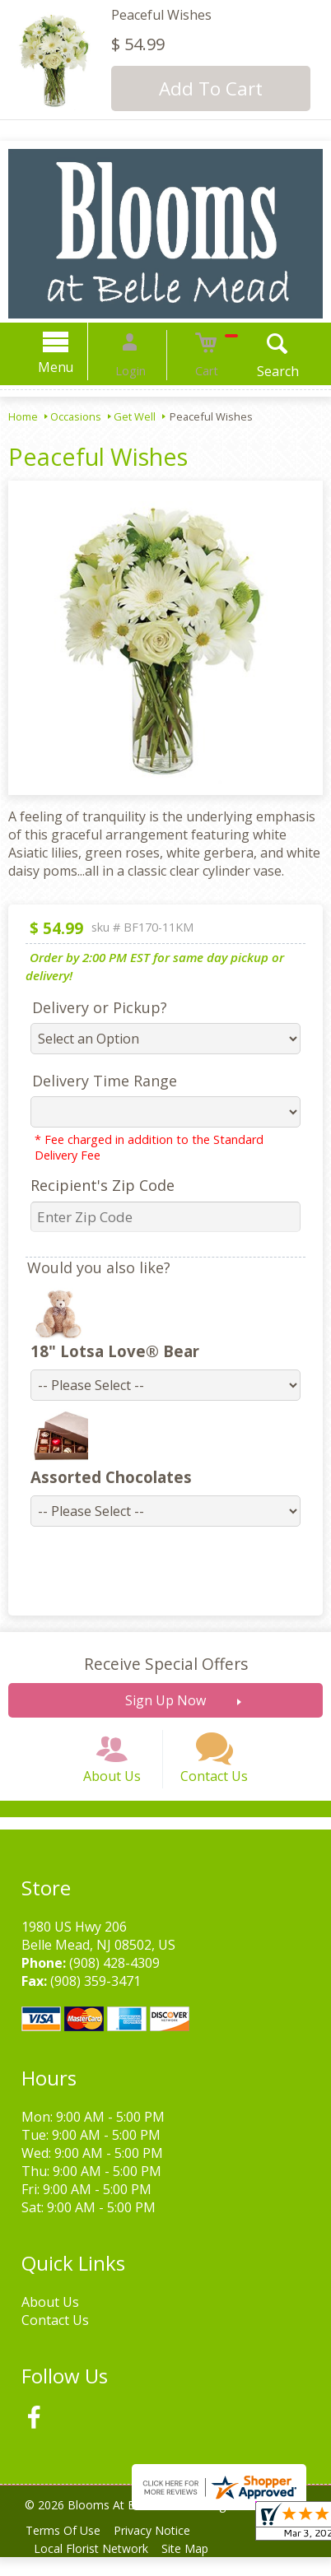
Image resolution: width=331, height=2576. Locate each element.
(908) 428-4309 (109, 1982)
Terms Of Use (66, 2549)
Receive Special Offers (166, 1664)
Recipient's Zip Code (93, 1185)
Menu (76, 367)
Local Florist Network (94, 2567)
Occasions (75, 416)
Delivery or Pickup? (89, 1007)
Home (23, 416)
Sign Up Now (165, 1700)
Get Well (135, 416)
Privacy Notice (162, 2549)
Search (258, 371)
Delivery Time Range (94, 1080)
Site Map (194, 2567)
